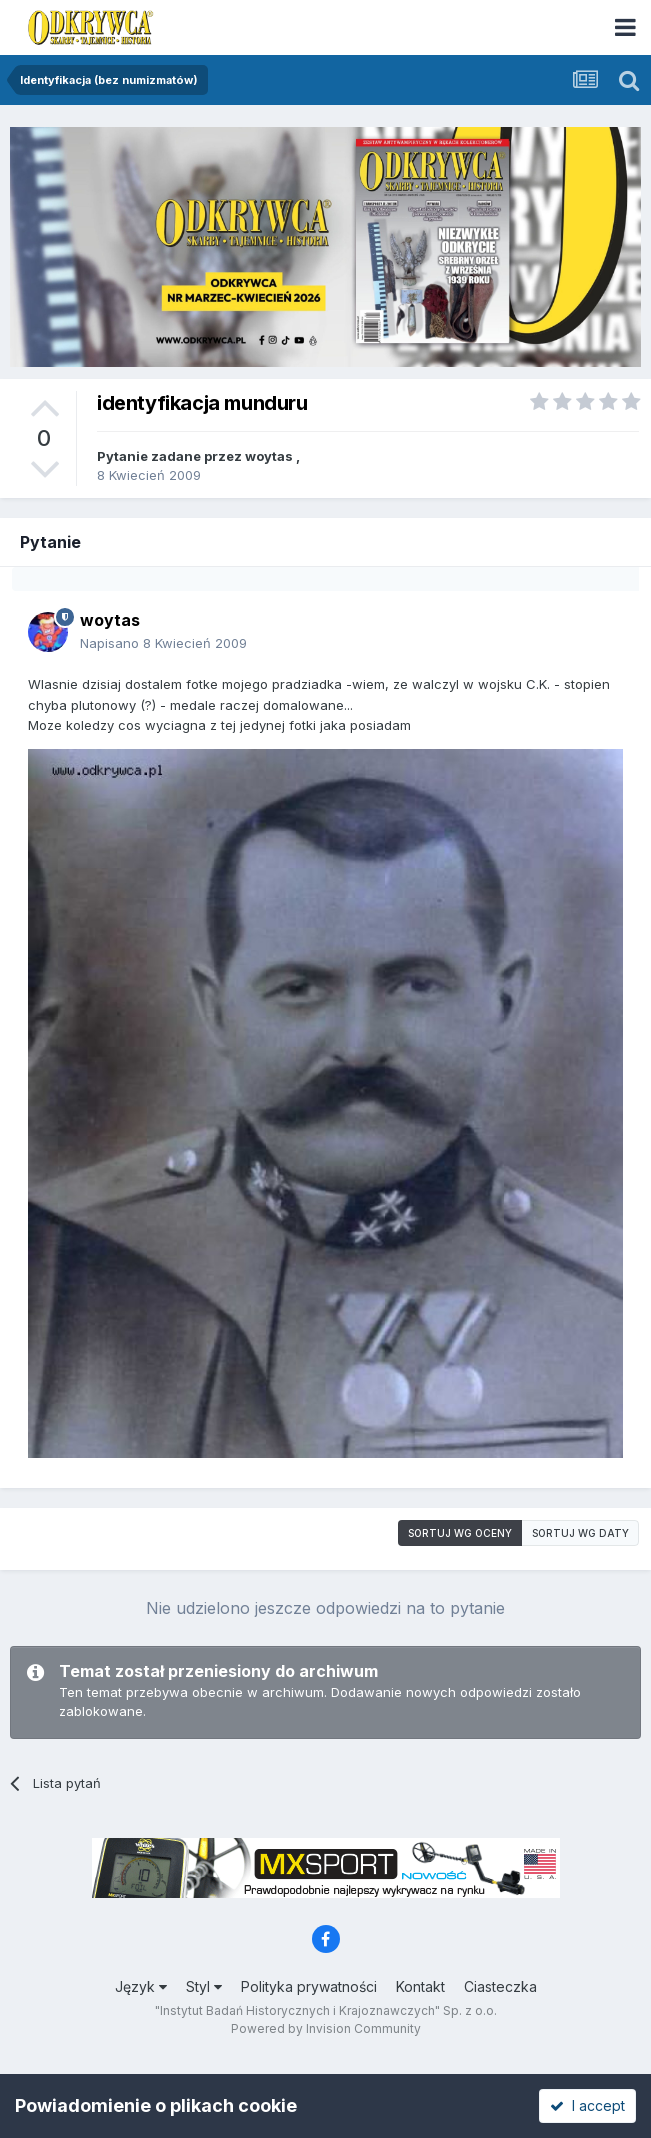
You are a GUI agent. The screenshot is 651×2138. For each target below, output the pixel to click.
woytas (269, 456)
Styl (204, 1986)
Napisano (163, 643)
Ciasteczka (500, 1986)
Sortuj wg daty (580, 1533)
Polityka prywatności (309, 1986)
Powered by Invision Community (326, 2028)
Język (141, 1986)
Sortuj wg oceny (460, 1533)
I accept (587, 2105)
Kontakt (420, 1986)
